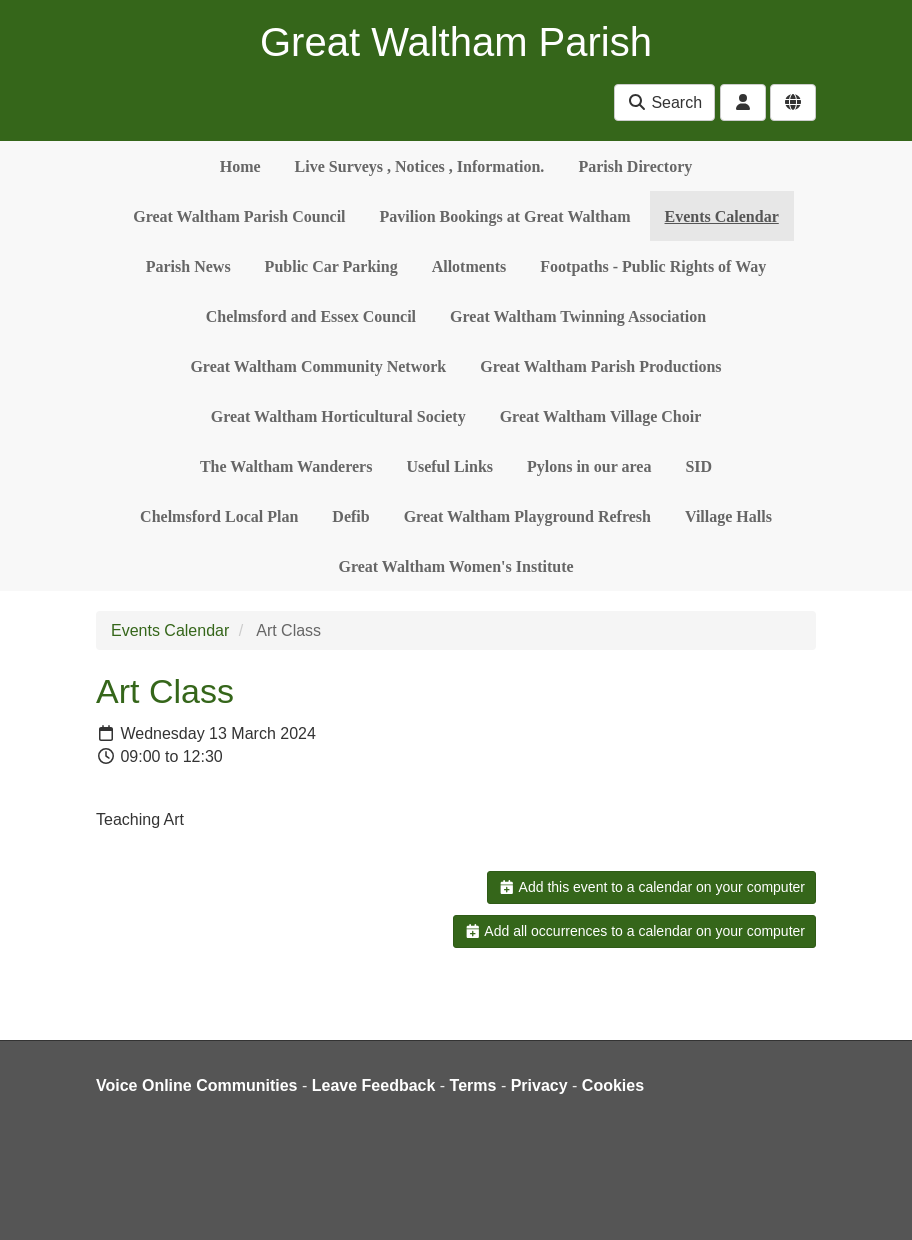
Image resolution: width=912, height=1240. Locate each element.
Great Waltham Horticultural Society (338, 416)
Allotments (469, 266)
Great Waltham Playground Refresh (527, 516)
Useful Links (449, 466)
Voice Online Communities (197, 1085)
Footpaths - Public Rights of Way (653, 266)
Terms (473, 1085)
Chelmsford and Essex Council (311, 316)
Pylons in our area (589, 466)
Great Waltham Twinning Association (578, 316)
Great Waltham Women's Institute (455, 566)
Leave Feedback (374, 1085)
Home (240, 166)
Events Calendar (722, 216)
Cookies (613, 1085)
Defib (350, 516)
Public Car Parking (331, 266)
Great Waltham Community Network (318, 366)
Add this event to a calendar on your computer (651, 887)
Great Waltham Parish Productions (600, 366)
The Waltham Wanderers (286, 466)
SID (698, 466)
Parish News (188, 266)
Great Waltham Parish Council (239, 216)
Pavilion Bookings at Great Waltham (505, 216)
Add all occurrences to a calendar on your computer (634, 931)
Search (664, 102)
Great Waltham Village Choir (601, 416)
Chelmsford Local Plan (219, 516)
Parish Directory (635, 166)
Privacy (539, 1085)
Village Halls (728, 516)
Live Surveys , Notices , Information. (420, 166)
